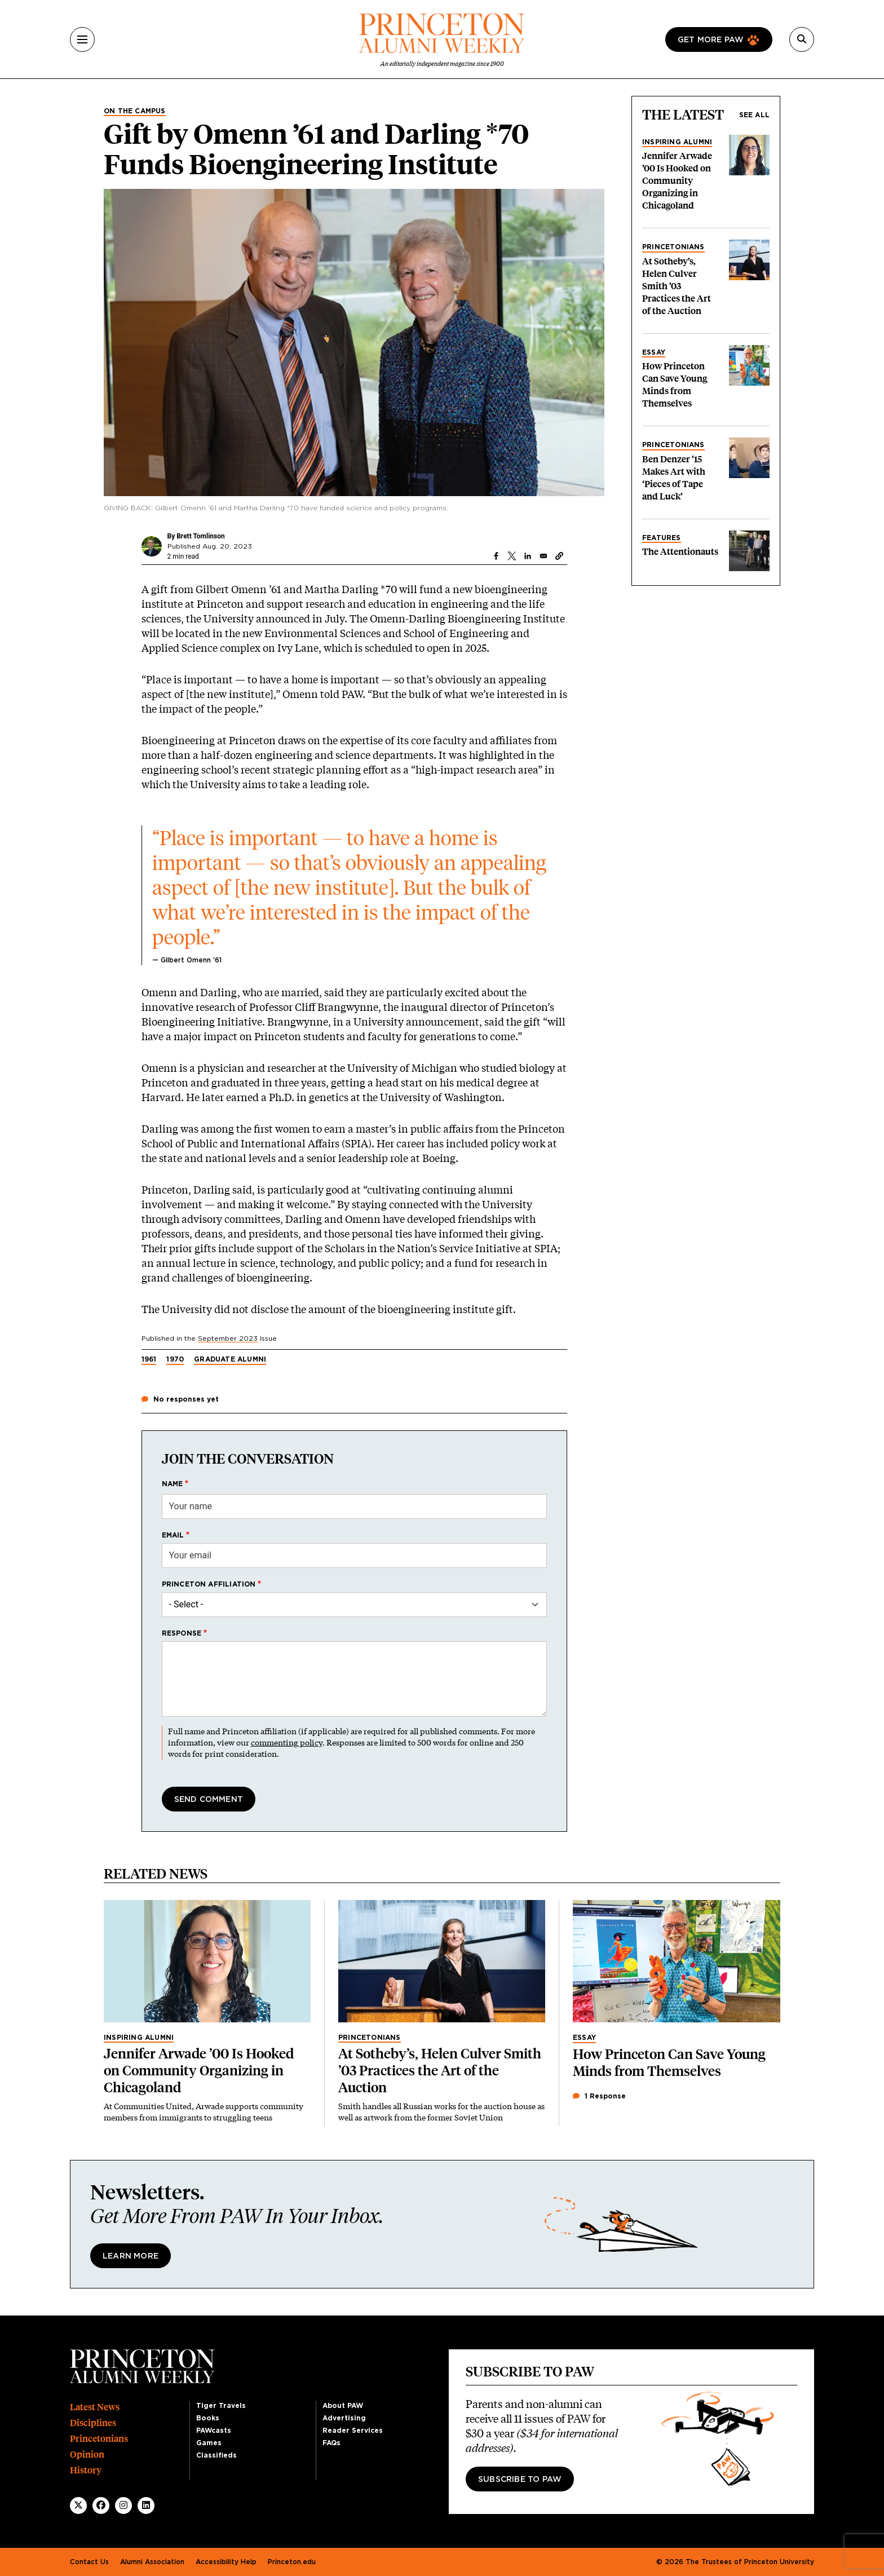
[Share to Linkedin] (527, 556)
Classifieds (216, 2455)
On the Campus (135, 111)
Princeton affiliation (209, 1584)
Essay (653, 352)
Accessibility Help (226, 2562)
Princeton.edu (292, 2562)
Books (207, 2418)
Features (661, 537)
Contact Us (89, 2562)
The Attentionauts (680, 551)
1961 (149, 1359)
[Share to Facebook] (496, 556)
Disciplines (93, 2423)
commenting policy (286, 1742)
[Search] (801, 39)
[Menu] (82, 39)
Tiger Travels (221, 2405)
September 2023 (228, 1338)
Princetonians (673, 247)
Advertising (344, 2418)
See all (754, 115)
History (85, 2470)
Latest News (95, 2407)
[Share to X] (512, 556)
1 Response (599, 2096)
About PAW (342, 2405)
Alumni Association (152, 2562)
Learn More (130, 2256)
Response (182, 1633)
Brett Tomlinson (200, 536)
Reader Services (352, 2430)
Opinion (87, 2454)
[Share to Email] (543, 556)
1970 (175, 1359)
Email (173, 1535)
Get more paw (711, 40)
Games (209, 2443)
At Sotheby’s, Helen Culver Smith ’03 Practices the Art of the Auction (676, 286)
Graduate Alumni (230, 1359)
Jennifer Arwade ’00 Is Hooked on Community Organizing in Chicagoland (677, 181)
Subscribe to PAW (520, 2480)
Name (172, 1484)
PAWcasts (213, 2430)
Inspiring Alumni (677, 142)
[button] (559, 556)
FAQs (331, 2443)
